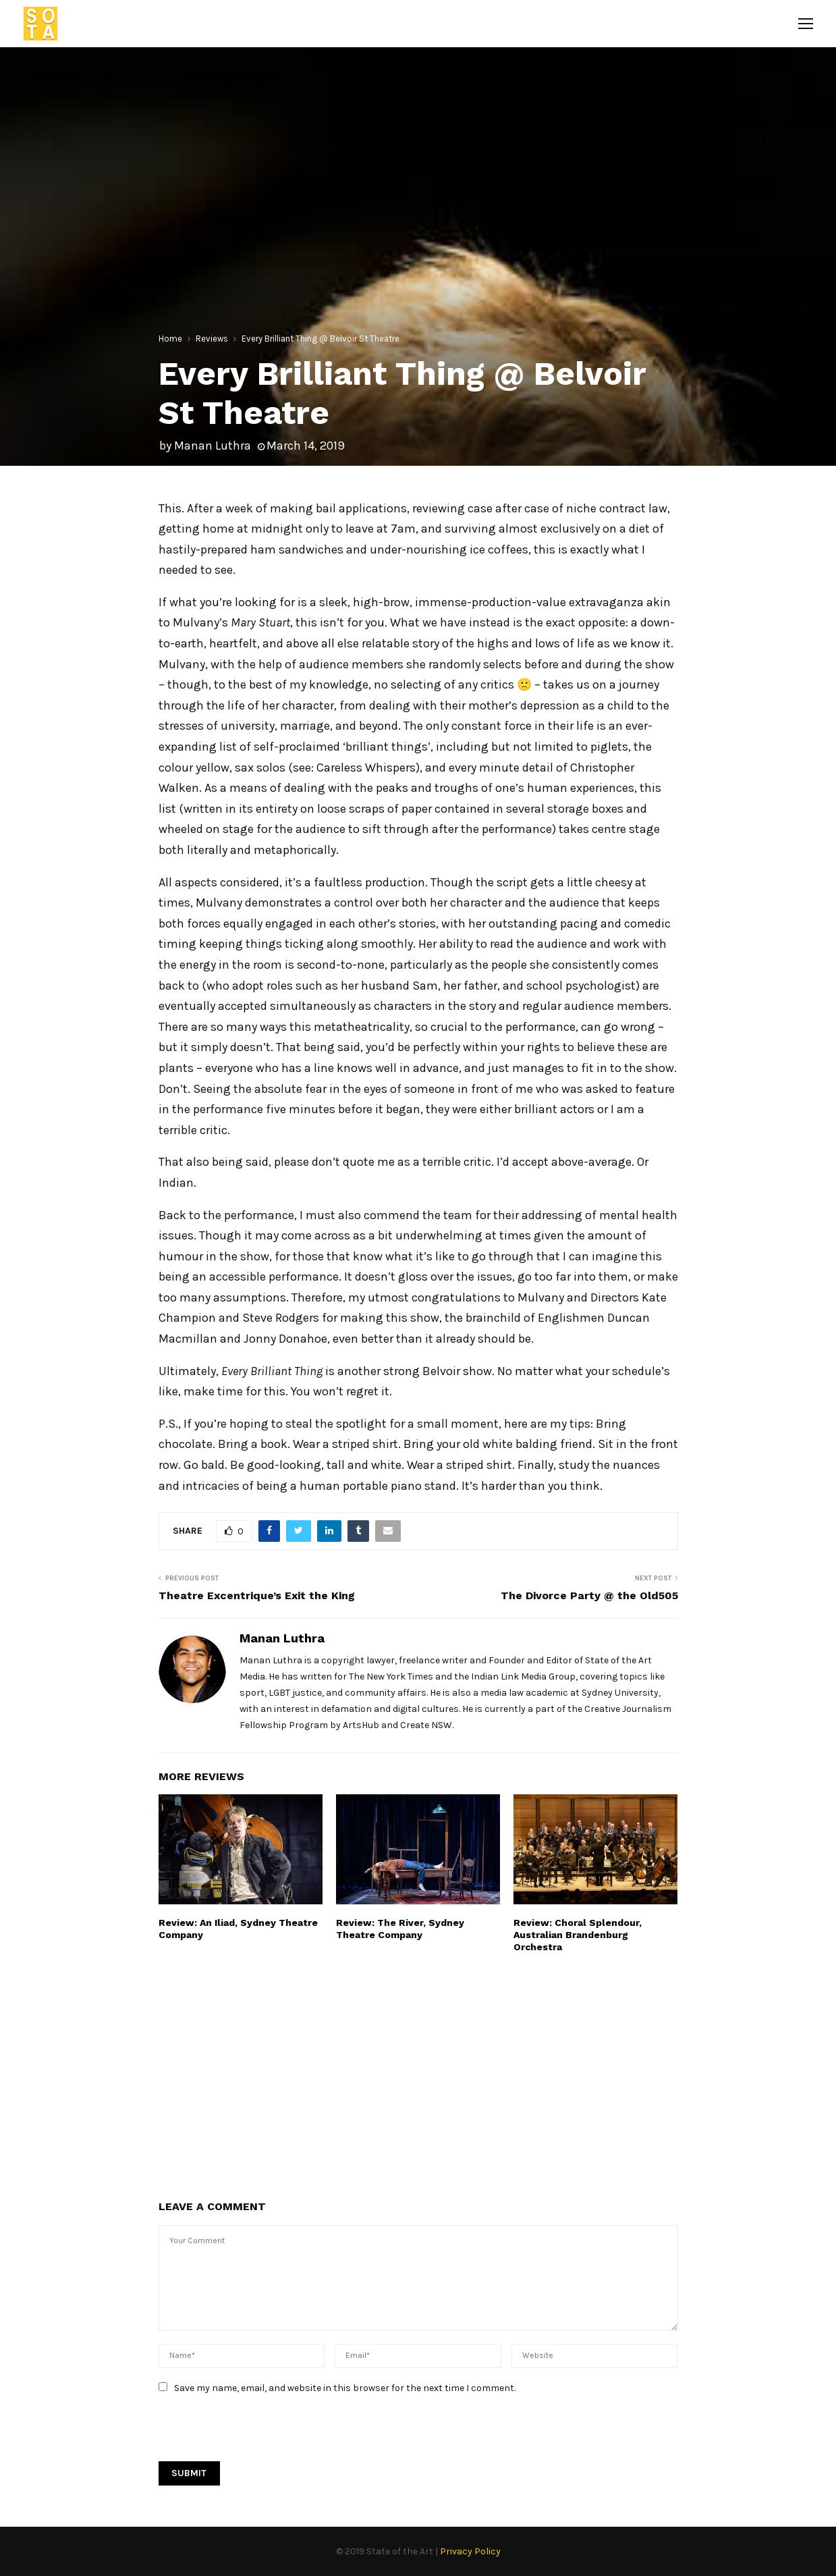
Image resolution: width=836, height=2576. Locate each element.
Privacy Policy (470, 2551)
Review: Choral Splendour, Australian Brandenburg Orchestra (577, 1934)
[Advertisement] (418, 2075)
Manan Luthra (212, 445)
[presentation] (261, 2435)
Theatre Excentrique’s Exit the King (257, 1595)
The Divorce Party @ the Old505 (589, 1595)
